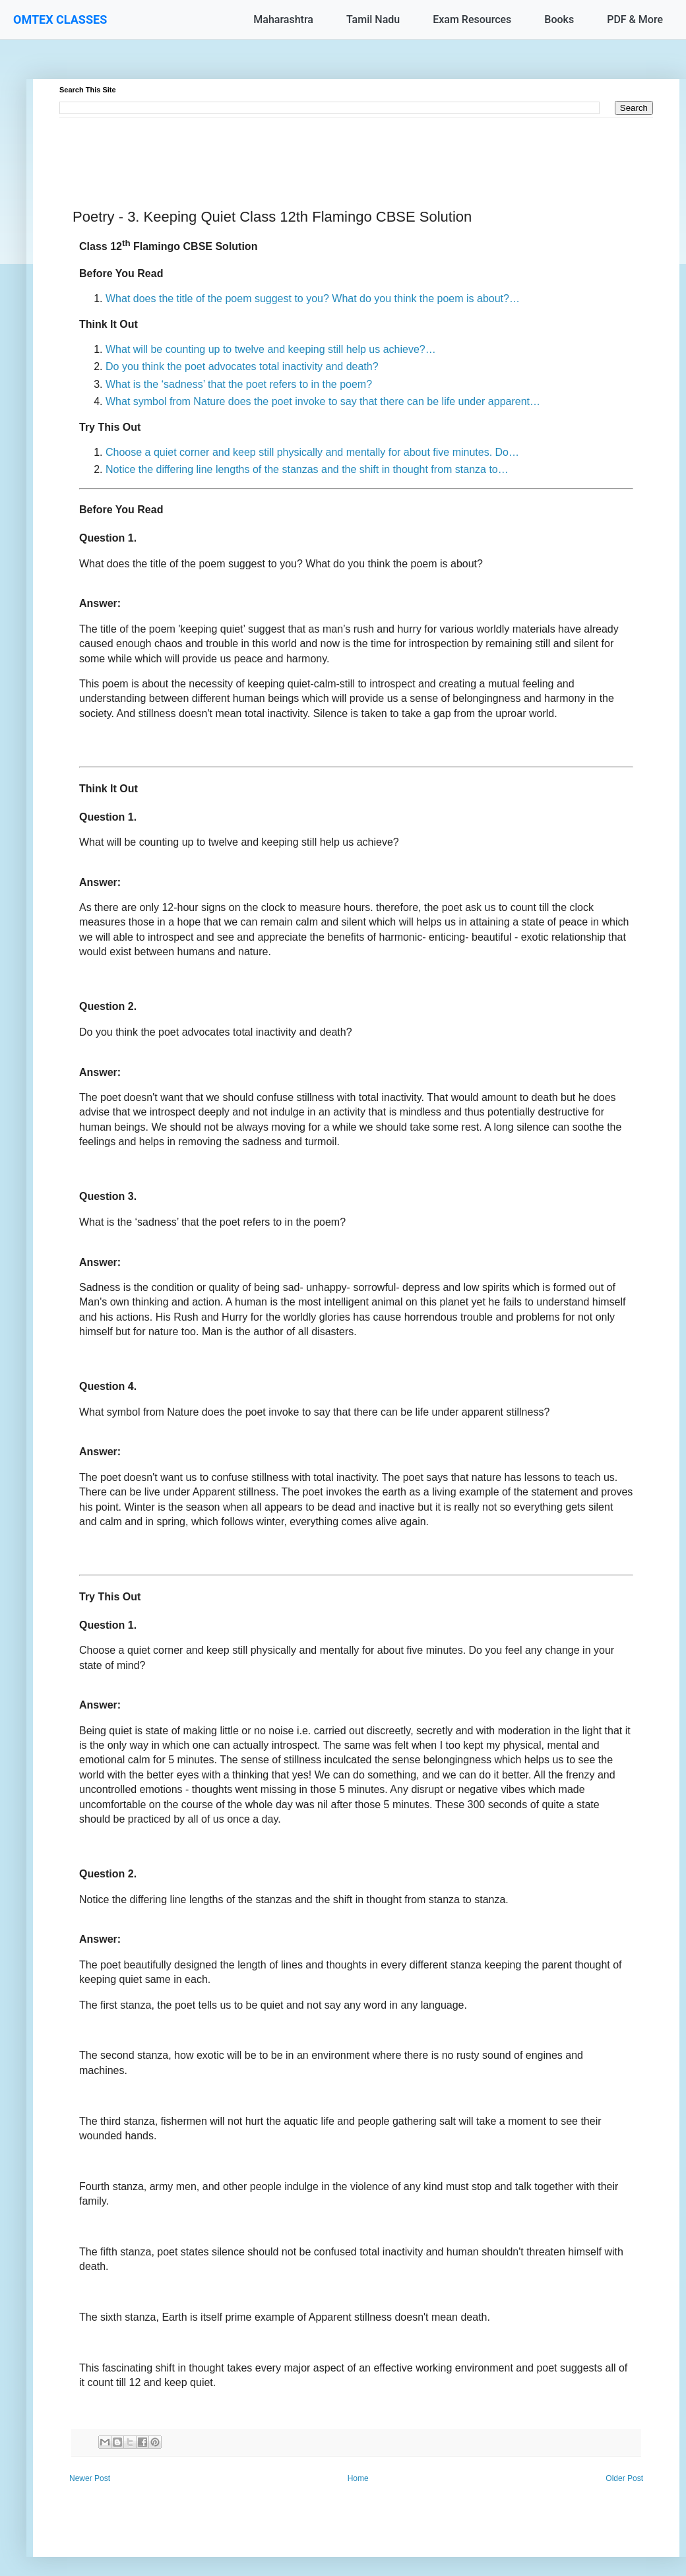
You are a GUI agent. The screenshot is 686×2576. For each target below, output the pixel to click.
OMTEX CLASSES (60, 19)
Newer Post (89, 2478)
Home (358, 2478)
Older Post (624, 2478)
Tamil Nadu (373, 19)
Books (559, 19)
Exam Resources (472, 19)
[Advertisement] (356, 147)
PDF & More (635, 19)
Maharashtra (283, 19)
